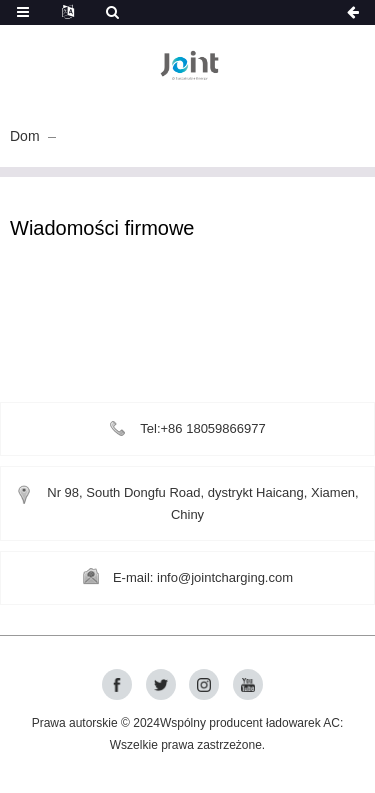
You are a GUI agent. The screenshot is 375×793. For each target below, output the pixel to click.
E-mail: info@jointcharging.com (203, 577)
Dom (25, 136)
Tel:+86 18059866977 (202, 428)
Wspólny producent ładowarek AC (250, 723)
